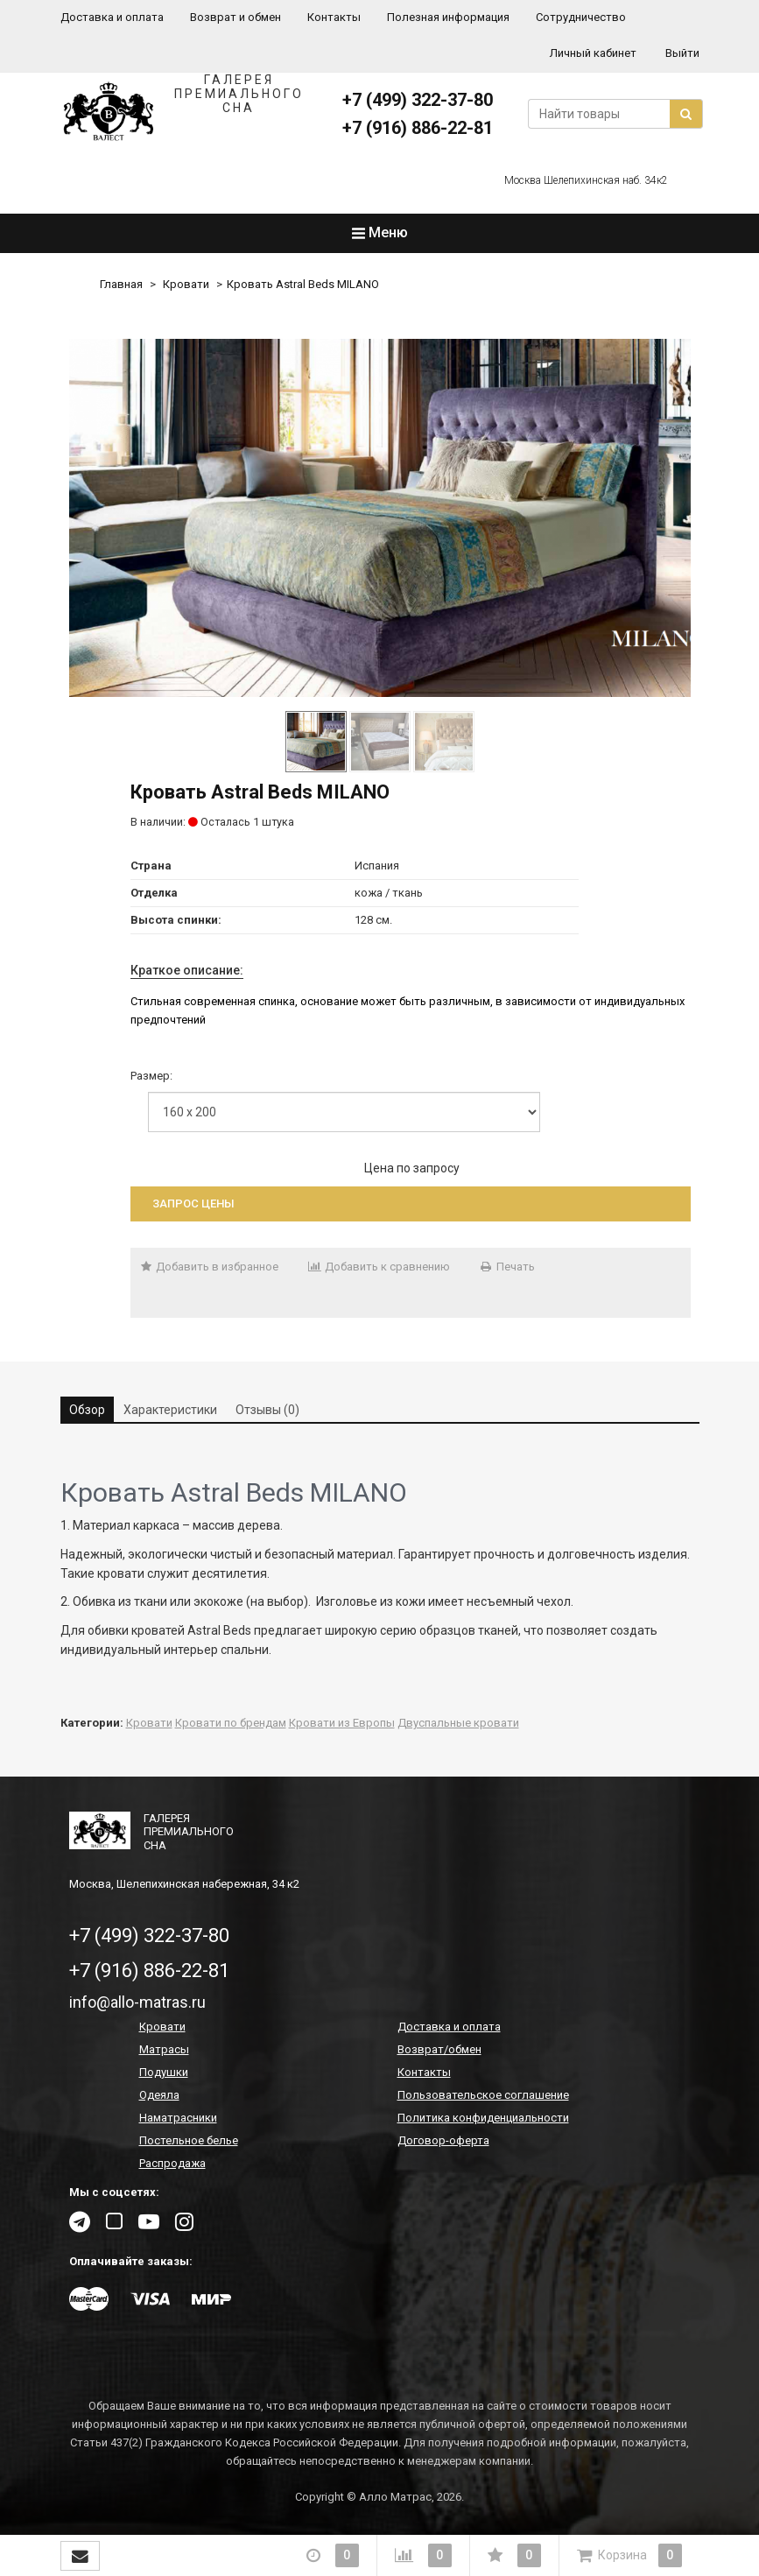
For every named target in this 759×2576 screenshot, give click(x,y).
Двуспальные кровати (458, 1722)
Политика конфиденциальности (483, 2117)
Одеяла (159, 2094)
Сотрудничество (581, 17)
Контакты (334, 17)
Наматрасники (178, 2117)
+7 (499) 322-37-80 (417, 99)
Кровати (186, 284)
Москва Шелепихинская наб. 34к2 (586, 180)
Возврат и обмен (235, 17)
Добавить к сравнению (378, 1266)
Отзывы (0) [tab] (267, 1410)
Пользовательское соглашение (483, 2094)
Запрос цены (193, 1203)
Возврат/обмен (439, 2049)
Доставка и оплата (112, 17)
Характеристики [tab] (170, 1410)
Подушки (163, 2072)
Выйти (682, 53)
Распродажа (172, 2163)
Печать (507, 1266)
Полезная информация (448, 17)
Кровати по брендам (230, 1722)
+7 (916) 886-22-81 (417, 127)
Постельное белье (188, 2140)
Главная (121, 284)
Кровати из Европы (342, 1722)
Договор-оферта (443, 2140)
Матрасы (164, 2049)
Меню (380, 232)
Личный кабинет (593, 53)
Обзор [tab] (87, 1410)
